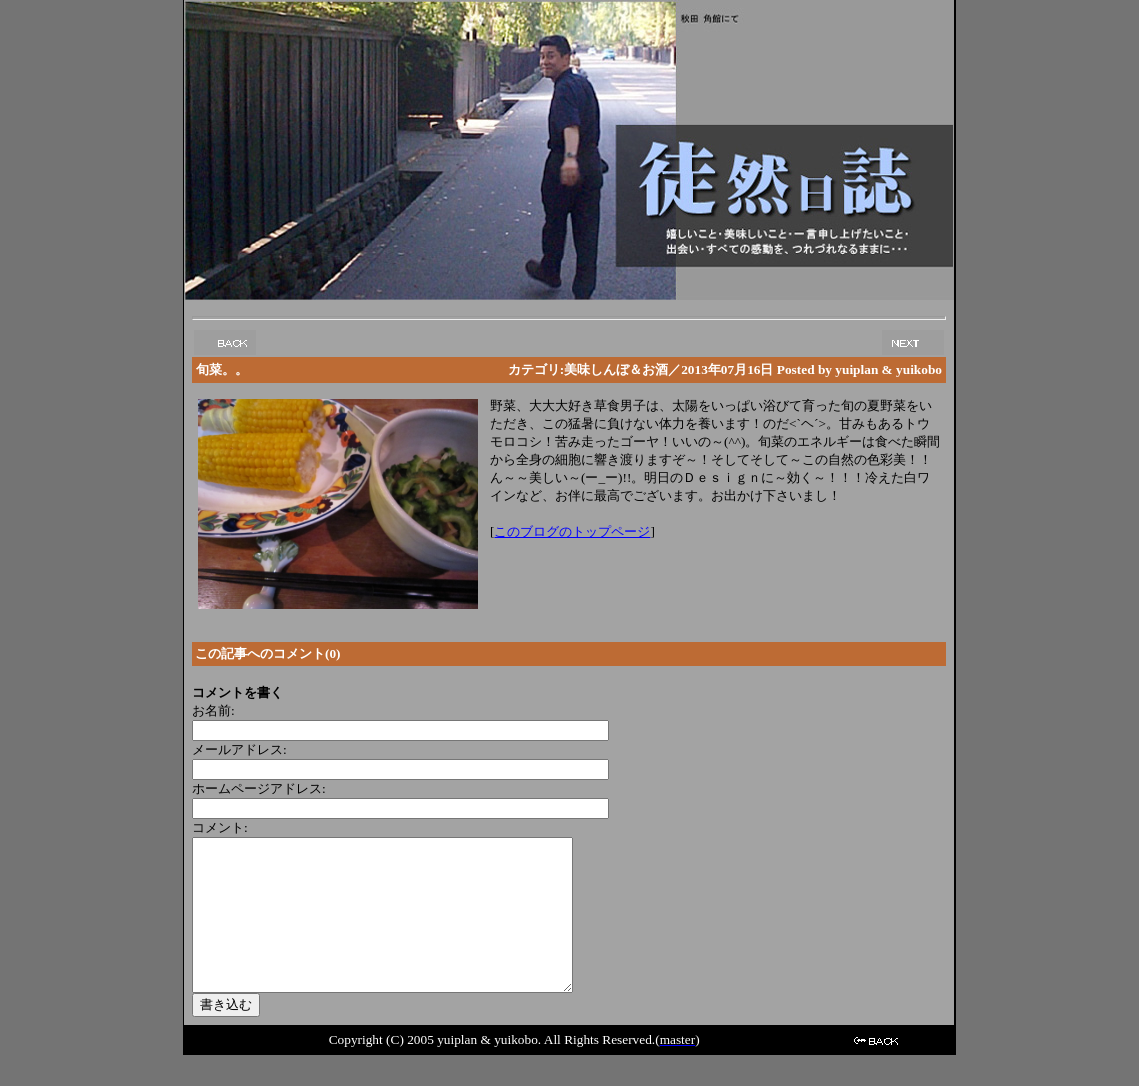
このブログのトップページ (572, 531)
